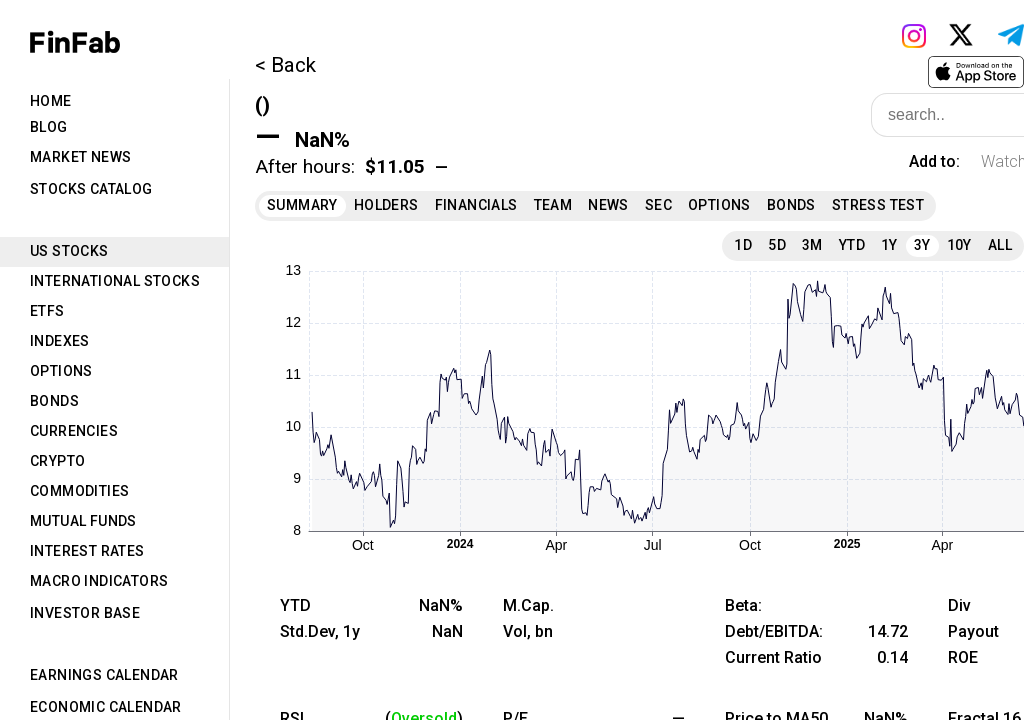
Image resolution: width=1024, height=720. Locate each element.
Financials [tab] (476, 205)
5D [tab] (777, 245)
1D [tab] (743, 245)
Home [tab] (51, 101)
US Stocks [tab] (69, 251)
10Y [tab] (959, 245)
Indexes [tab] (60, 341)
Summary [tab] (302, 205)
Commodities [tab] (79, 491)
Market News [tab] (80, 157)
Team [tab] (553, 205)
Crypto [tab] (57, 461)
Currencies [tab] (74, 431)
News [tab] (608, 205)
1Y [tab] (889, 245)
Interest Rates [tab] (87, 551)
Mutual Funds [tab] (83, 521)
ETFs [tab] (47, 311)
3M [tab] (812, 245)
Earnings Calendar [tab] (104, 675)
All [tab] (1000, 245)
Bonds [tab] (54, 401)
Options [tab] (61, 371)
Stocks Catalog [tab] (91, 189)
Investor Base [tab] (85, 613)
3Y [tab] (922, 245)
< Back (285, 65)
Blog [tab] (49, 127)
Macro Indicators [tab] (99, 581)
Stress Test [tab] (878, 205)
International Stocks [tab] (115, 281)
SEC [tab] (658, 205)
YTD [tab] (852, 245)
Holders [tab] (386, 205)
